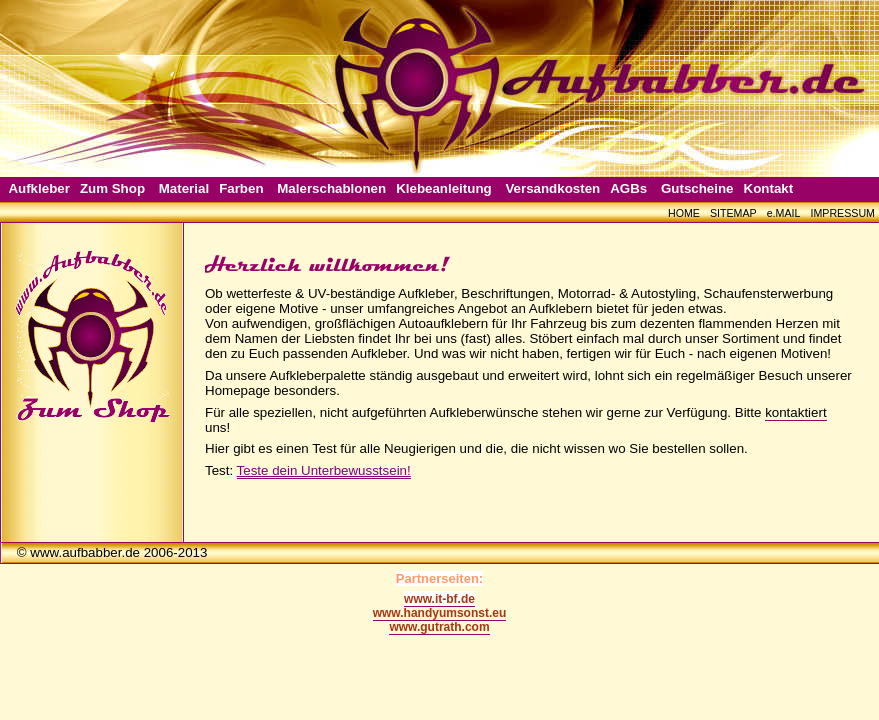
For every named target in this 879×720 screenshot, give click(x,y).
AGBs (628, 188)
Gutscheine (697, 188)
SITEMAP (733, 213)
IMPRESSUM (842, 213)
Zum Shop (112, 188)
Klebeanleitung (444, 188)
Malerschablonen (331, 188)
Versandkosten (552, 188)
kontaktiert (796, 412)
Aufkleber (38, 188)
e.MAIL (784, 213)
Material (184, 188)
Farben (241, 188)
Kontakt (769, 188)
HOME (684, 213)
